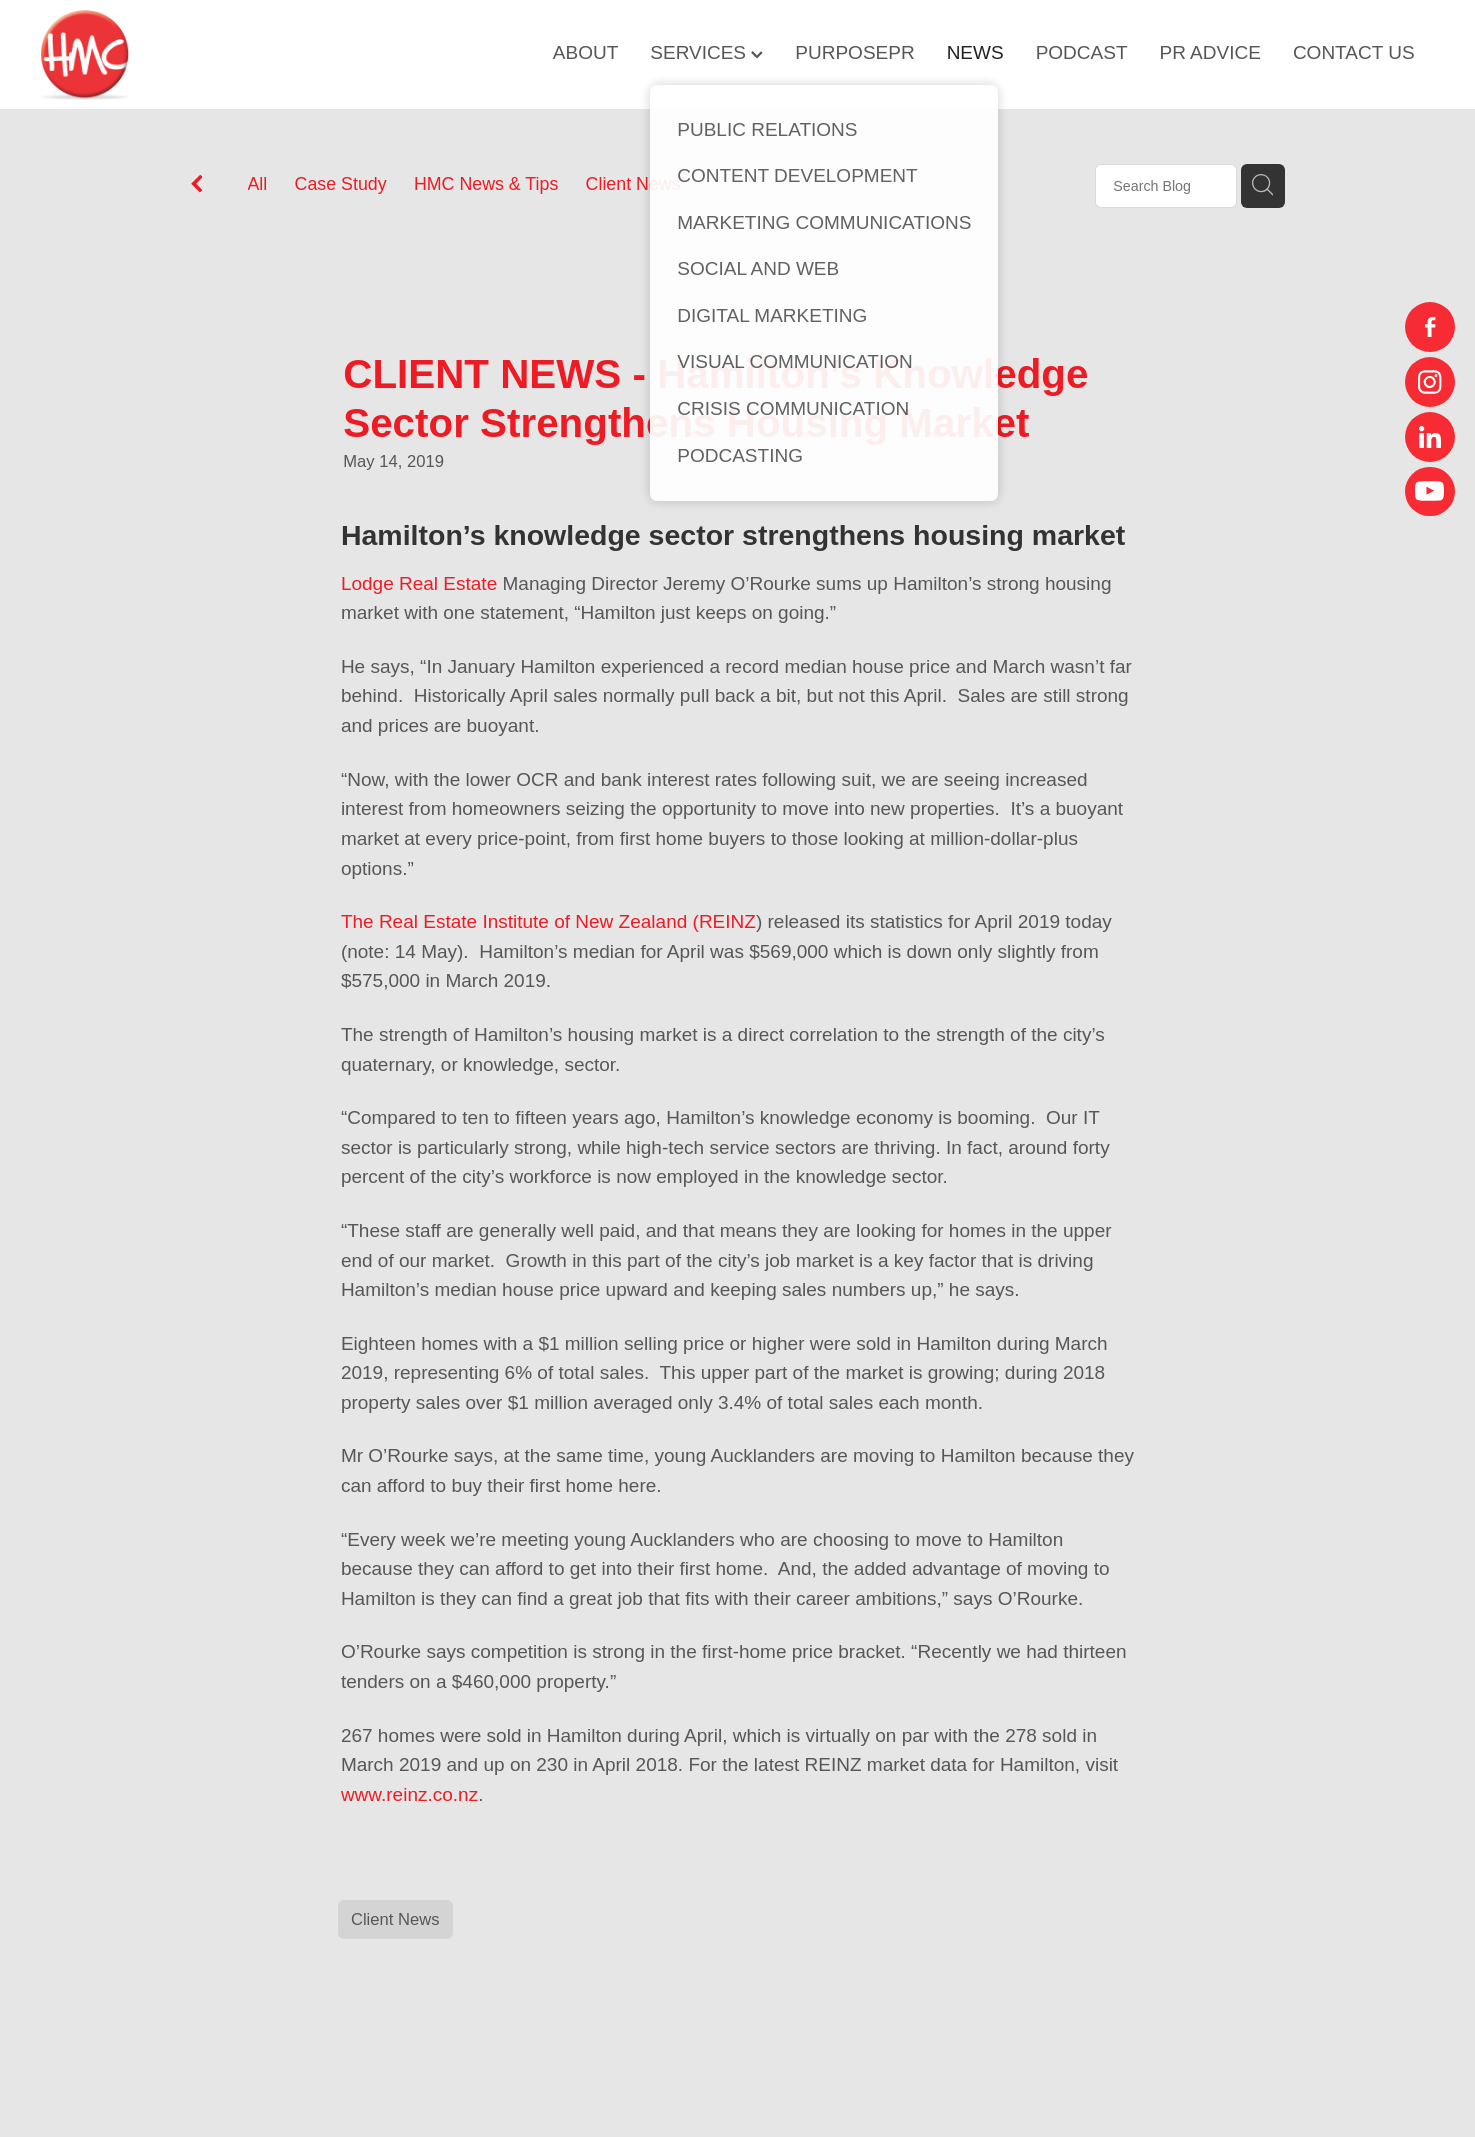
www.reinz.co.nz (409, 1794)
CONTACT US (1354, 52)
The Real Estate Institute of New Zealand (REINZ (548, 921)
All (258, 184)
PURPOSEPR (854, 52)
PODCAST (1082, 52)
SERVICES (706, 52)
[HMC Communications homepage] (179, 55)
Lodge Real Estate (419, 583)
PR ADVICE (1210, 52)
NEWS (975, 52)
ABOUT (585, 52)
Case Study (341, 184)
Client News (633, 184)
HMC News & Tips (486, 184)
